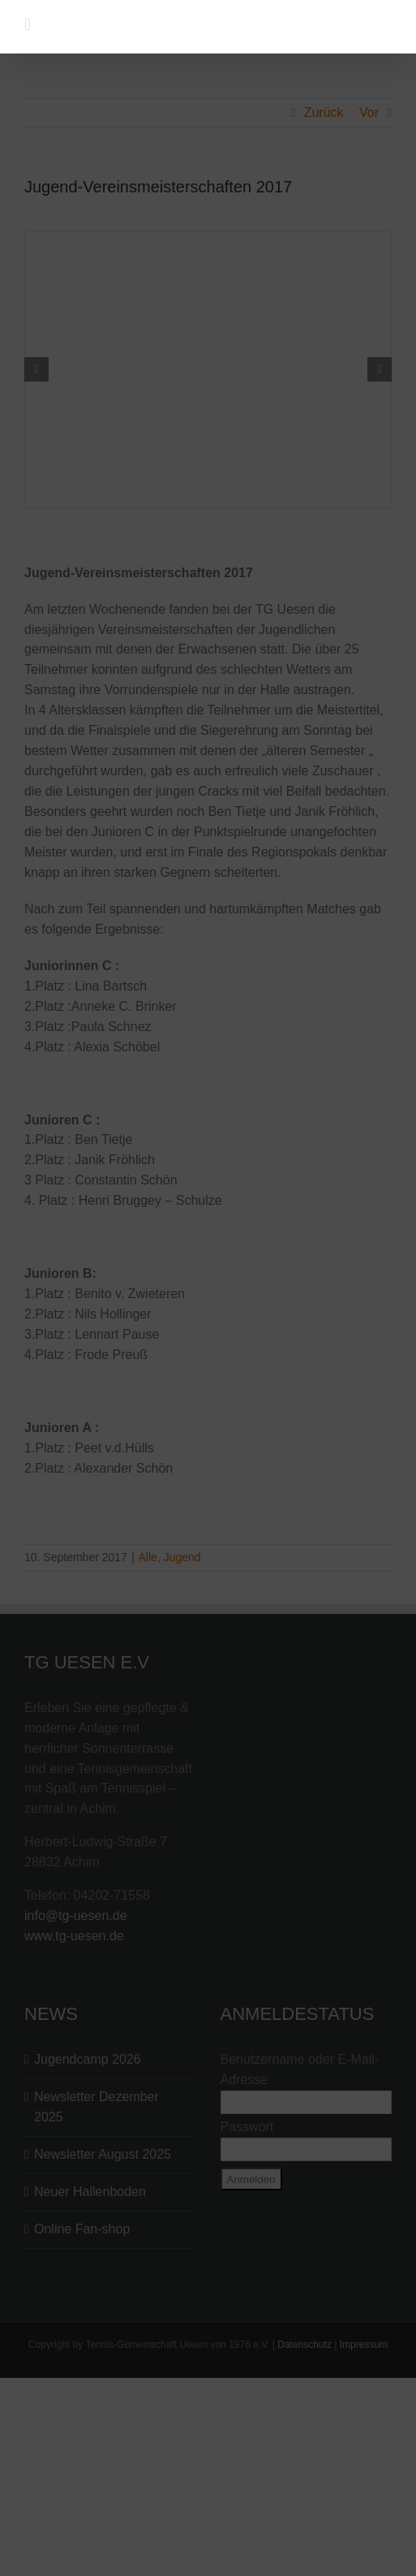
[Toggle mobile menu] (27, 24)
